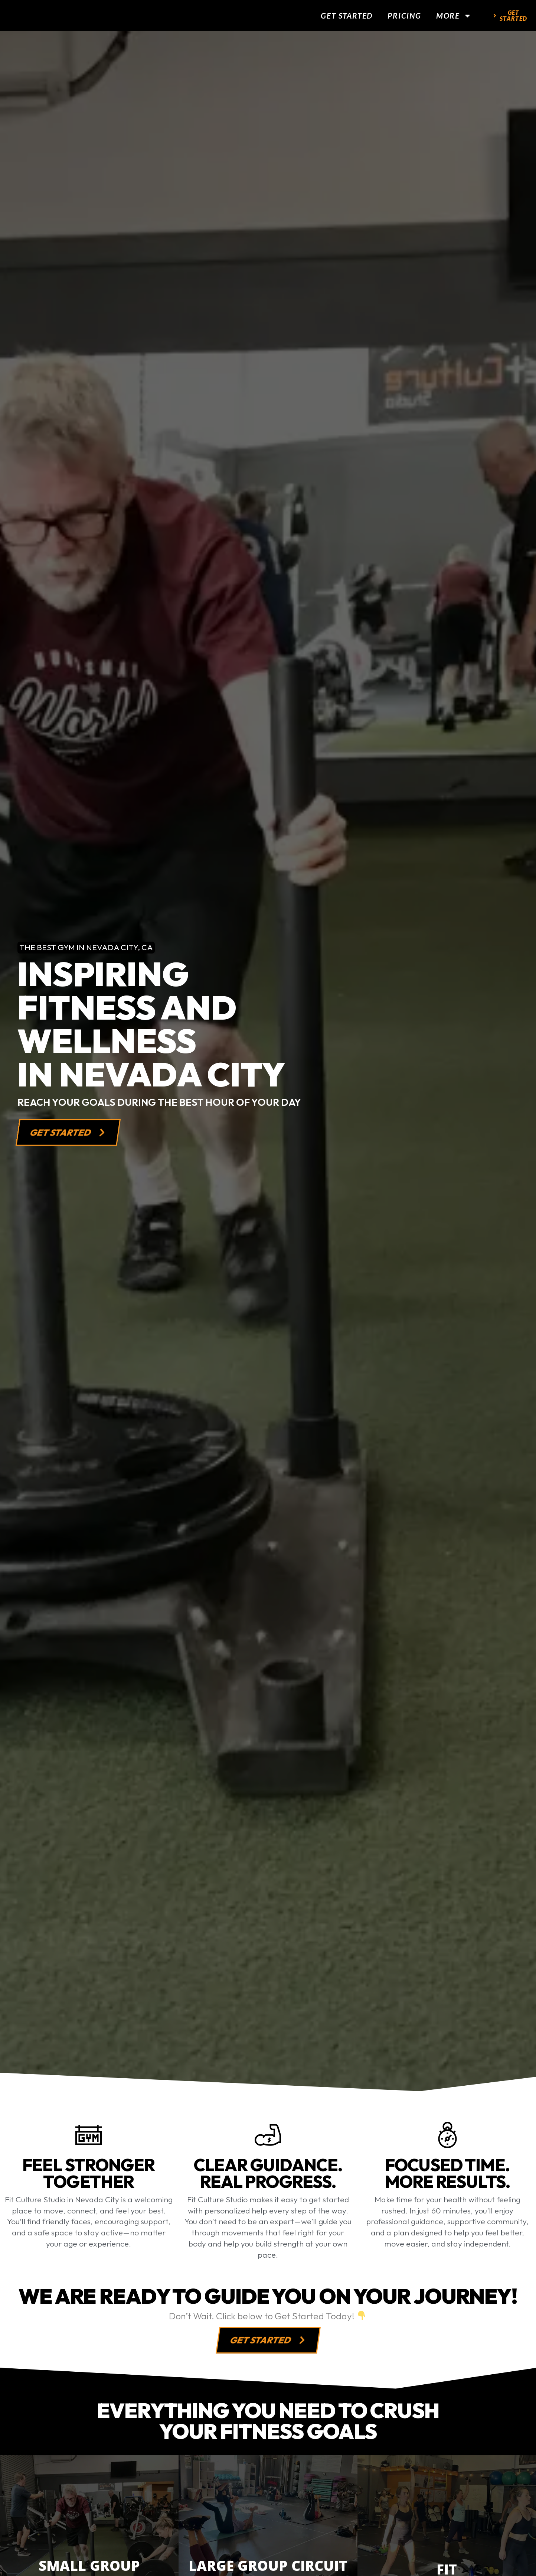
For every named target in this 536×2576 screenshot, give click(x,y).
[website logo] (67, 17)
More (453, 17)
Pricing (404, 16)
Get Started (347, 16)
